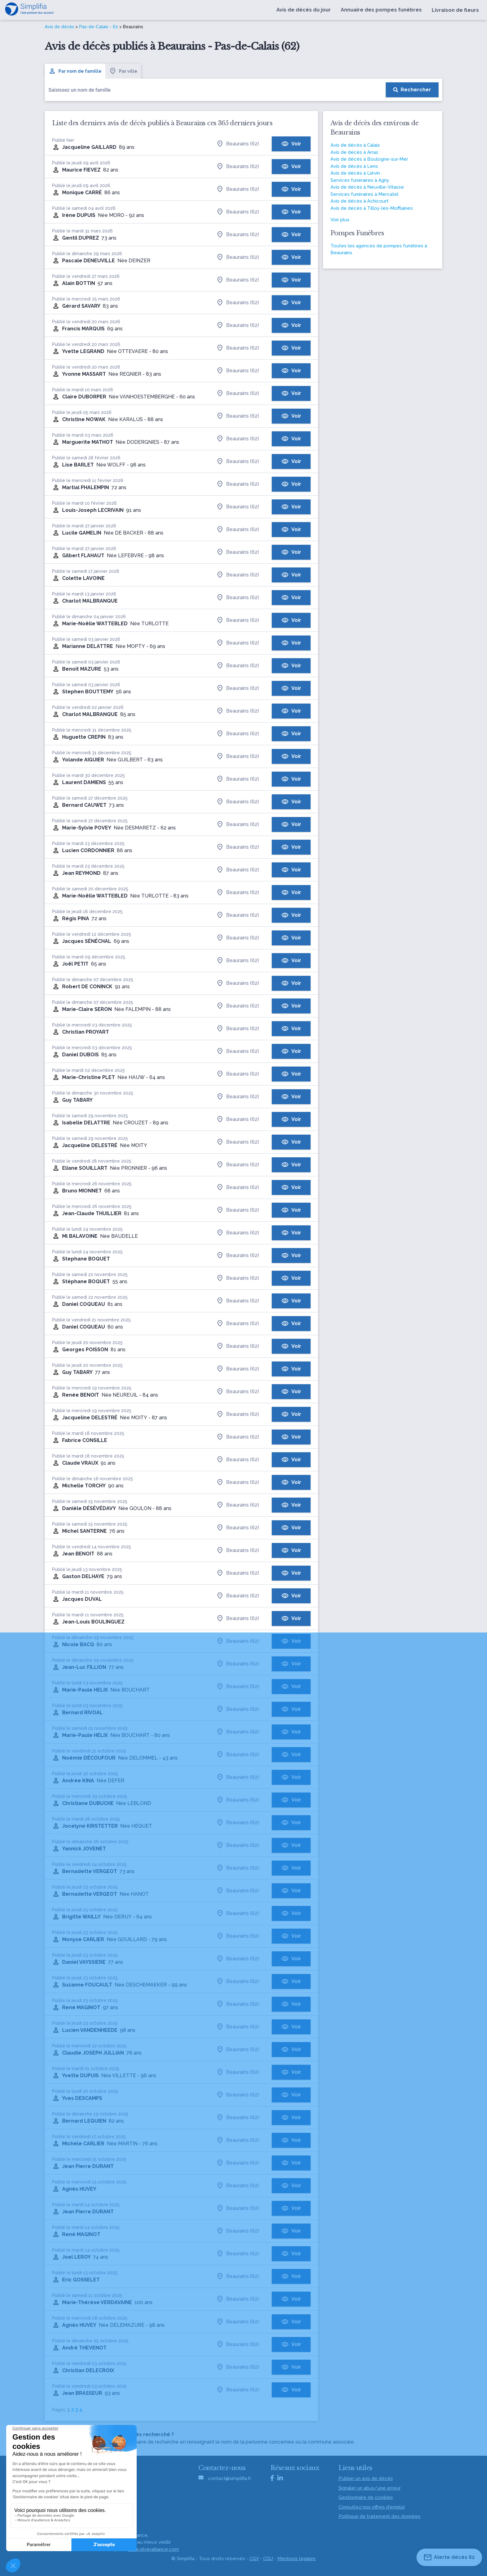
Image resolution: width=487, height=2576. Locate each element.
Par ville (123, 71)
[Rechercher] (412, 89)
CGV (254, 2558)
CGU (268, 2558)
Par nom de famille (75, 71)
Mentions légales (296, 2558)
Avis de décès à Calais (355, 145)
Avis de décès (59, 26)
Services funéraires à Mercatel (364, 194)
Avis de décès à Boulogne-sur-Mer (369, 159)
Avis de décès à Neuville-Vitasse (367, 187)
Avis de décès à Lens (354, 166)
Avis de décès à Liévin (355, 173)
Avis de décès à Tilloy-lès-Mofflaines (371, 208)
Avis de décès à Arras (354, 152)
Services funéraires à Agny (359, 180)
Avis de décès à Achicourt (359, 201)
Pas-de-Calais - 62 (98, 26)
